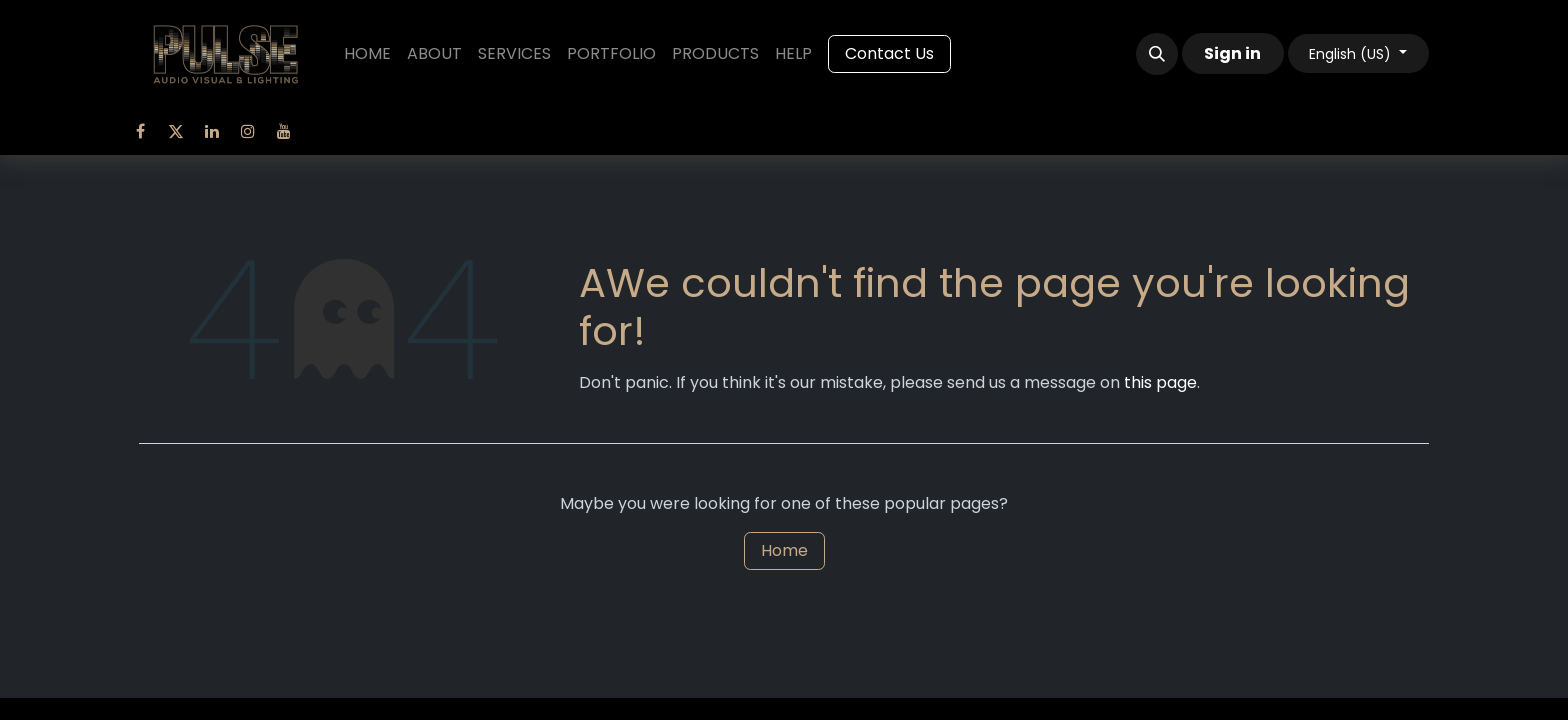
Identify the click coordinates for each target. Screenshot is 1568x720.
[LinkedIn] (212, 131)
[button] (1157, 54)
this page (1160, 382)
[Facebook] (140, 131)
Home (784, 550)
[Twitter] (176, 131)
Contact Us (889, 53)
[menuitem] (367, 54)
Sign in (1232, 53)
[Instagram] (248, 131)
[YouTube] (284, 131)
